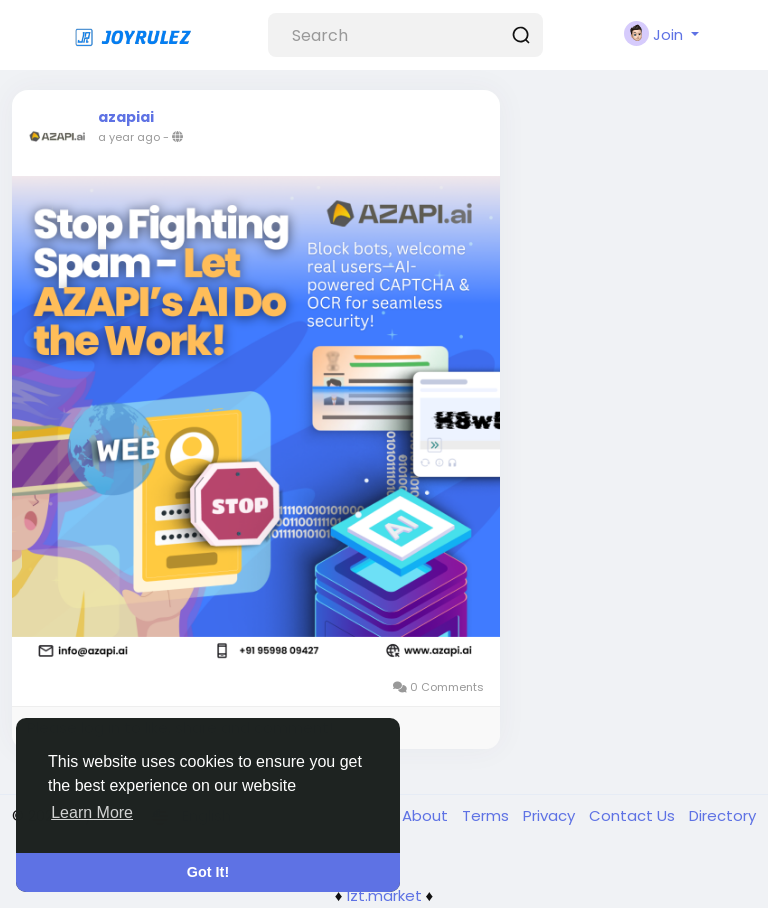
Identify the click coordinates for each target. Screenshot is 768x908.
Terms (487, 815)
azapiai (126, 117)
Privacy (551, 815)
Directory (722, 815)
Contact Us (634, 815)
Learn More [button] (92, 812)
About (427, 815)
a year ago (129, 137)
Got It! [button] (208, 872)
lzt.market (384, 895)
